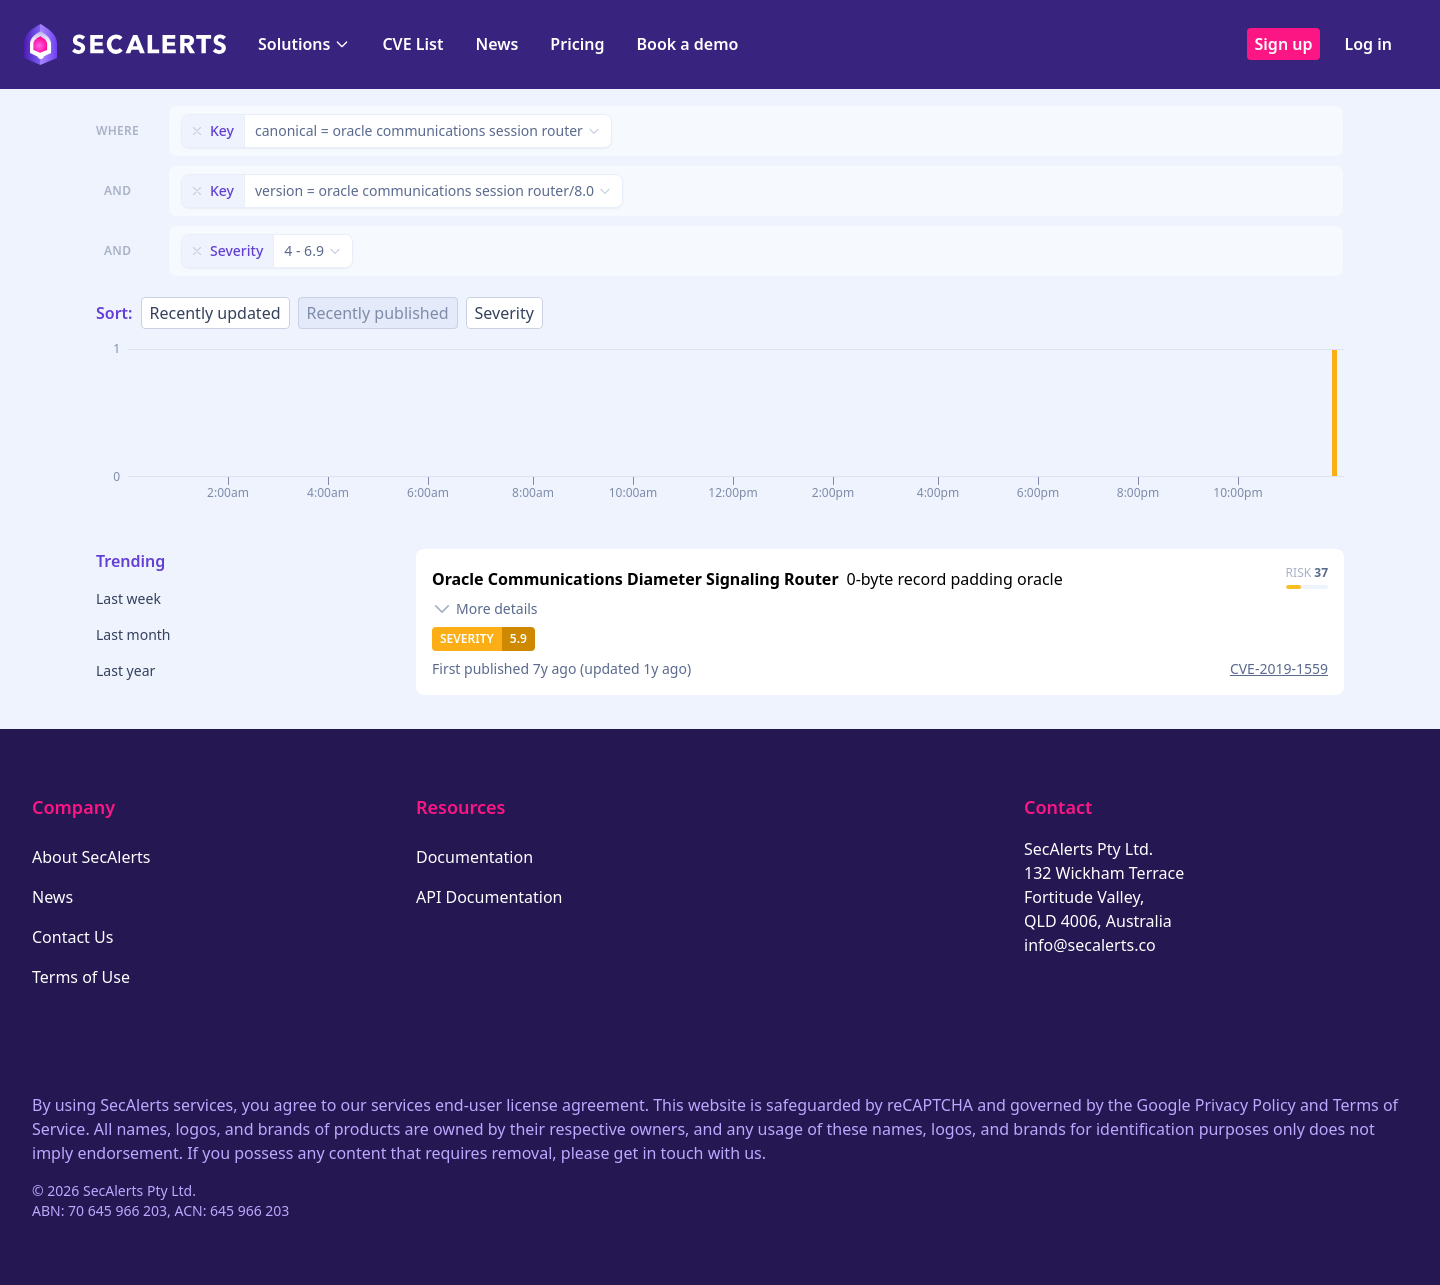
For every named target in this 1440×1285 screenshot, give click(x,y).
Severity (504, 313)
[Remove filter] (197, 131)
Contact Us (72, 937)
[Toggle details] (485, 609)
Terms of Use (81, 977)
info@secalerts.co (1090, 945)
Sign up (1284, 44)
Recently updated (215, 313)
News (496, 44)
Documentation (474, 857)
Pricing (577, 44)
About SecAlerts (91, 857)
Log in (1368, 44)
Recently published (378, 313)
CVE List (412, 44)
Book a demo (687, 44)
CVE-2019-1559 (1279, 668)
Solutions (304, 44)
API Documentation (489, 897)
